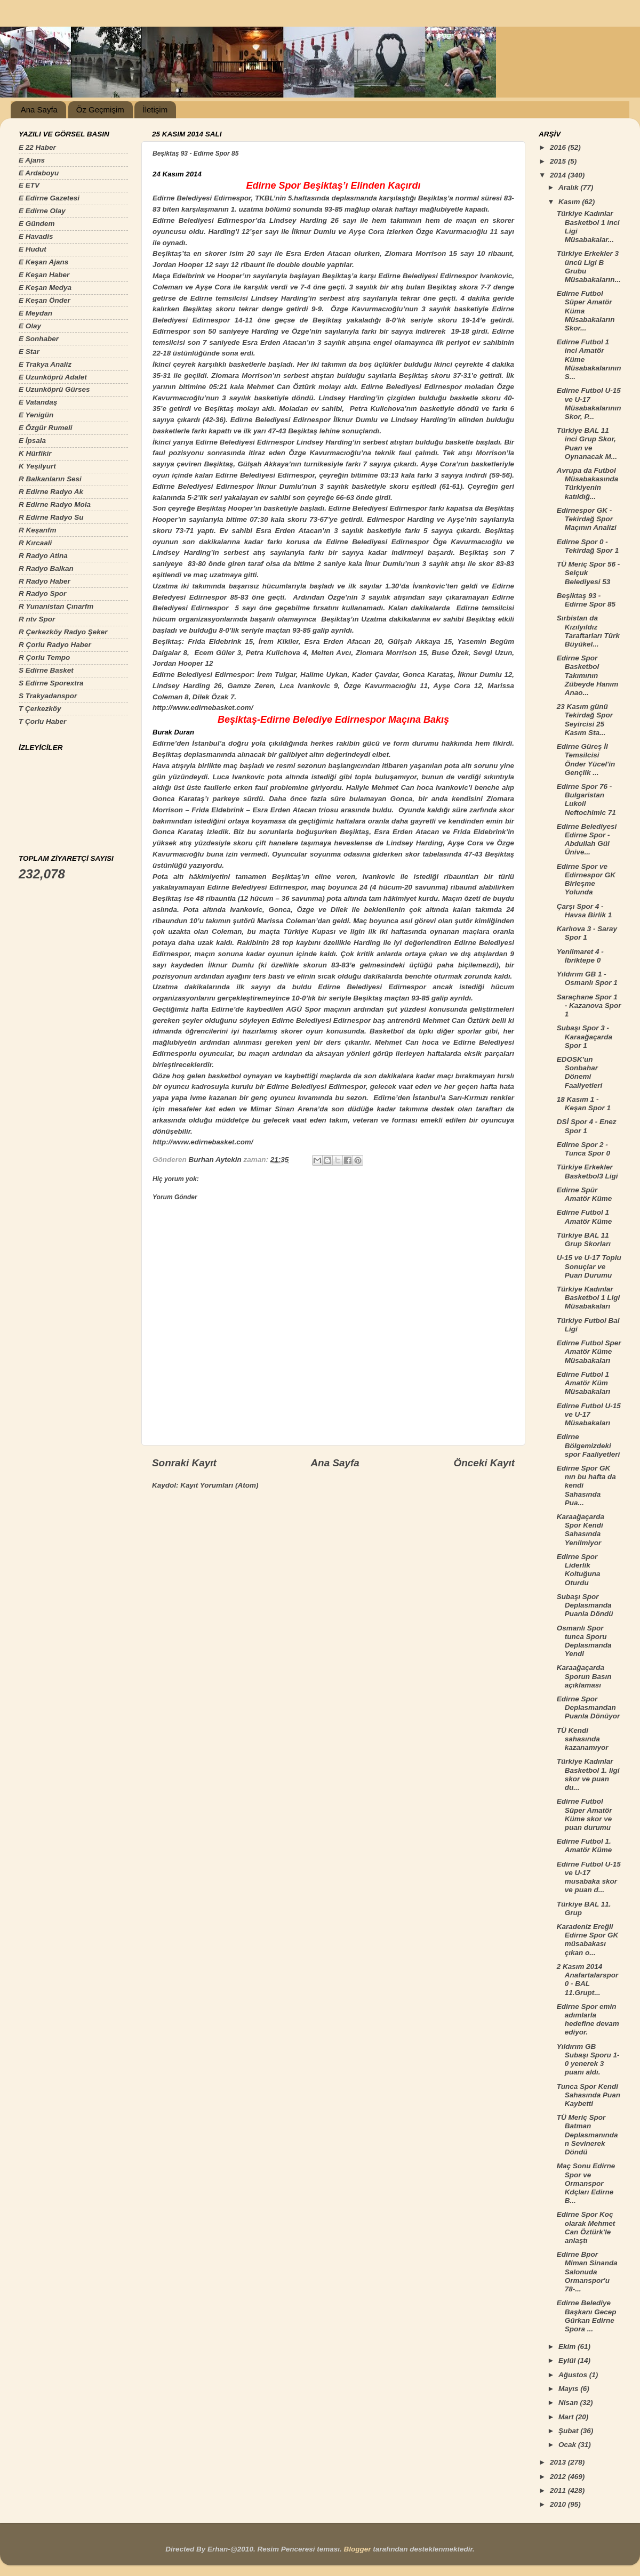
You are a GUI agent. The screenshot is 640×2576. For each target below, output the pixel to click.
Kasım (570, 202)
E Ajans (32, 160)
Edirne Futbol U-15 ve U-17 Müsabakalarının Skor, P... (589, 403)
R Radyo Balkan (46, 568)
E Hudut (32, 249)
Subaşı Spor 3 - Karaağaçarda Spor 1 (584, 1036)
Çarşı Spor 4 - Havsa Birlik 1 (584, 910)
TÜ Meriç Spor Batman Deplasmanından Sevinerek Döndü (587, 2134)
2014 (559, 175)
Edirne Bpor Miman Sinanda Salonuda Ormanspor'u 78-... (587, 2271)
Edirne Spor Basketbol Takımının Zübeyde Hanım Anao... (588, 675)
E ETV (29, 185)
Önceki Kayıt (484, 1462)
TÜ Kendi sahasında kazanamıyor (583, 1738)
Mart (566, 2417)
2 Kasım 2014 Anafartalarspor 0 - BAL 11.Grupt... (588, 1980)
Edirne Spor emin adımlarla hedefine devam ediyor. (588, 2019)
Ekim (568, 2347)
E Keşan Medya (45, 288)
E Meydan (35, 313)
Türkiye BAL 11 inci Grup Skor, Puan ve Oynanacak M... (587, 443)
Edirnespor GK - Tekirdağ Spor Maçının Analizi (587, 518)
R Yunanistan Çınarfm (56, 606)
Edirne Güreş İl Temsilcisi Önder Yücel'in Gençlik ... (586, 759)
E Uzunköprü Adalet (53, 377)
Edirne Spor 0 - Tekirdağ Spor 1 (588, 546)
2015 (559, 161)
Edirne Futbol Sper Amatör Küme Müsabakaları (589, 1351)
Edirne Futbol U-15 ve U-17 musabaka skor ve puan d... (589, 1877)
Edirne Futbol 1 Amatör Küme (584, 1216)
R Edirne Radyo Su (51, 517)
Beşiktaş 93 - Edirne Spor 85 (586, 600)
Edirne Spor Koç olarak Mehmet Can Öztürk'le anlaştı (586, 2227)
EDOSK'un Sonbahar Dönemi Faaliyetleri (580, 1072)
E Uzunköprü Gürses (54, 389)
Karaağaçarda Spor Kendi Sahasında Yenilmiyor (580, 1530)
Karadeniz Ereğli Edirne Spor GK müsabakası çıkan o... (588, 1940)
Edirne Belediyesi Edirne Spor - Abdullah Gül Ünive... (587, 839)
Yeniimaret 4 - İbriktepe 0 (580, 956)
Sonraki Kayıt (184, 1462)
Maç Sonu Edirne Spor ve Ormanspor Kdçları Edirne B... (586, 2183)
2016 (559, 147)
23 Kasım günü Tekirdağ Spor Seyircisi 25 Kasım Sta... (585, 719)
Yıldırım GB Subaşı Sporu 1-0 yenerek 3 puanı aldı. (588, 2059)
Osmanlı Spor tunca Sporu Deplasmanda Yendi (584, 1641)
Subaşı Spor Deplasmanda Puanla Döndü (585, 1605)
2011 (559, 2490)
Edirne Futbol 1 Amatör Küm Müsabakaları (584, 1382)
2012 (559, 2477)
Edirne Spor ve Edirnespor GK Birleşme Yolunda (586, 879)
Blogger (357, 2549)
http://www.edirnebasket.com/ (203, 708)
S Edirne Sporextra (51, 683)
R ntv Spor (37, 619)
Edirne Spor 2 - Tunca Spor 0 (583, 1149)
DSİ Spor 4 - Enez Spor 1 (587, 1126)
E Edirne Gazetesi (49, 198)
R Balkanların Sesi (50, 479)
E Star (29, 352)
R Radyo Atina (43, 556)
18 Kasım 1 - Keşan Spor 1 (584, 1103)
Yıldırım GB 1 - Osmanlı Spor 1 (587, 978)
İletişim (154, 109)
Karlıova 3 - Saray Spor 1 (587, 933)
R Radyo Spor (42, 593)
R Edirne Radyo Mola (55, 504)
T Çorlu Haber (42, 721)
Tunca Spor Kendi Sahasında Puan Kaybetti (588, 2094)
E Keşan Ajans (43, 262)
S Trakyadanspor (48, 696)
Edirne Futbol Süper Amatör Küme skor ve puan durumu (584, 1814)
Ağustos (573, 2375)
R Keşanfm (38, 530)
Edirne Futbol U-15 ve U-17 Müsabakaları (589, 1414)
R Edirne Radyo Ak (51, 492)
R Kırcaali (35, 543)
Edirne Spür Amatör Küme (584, 1194)
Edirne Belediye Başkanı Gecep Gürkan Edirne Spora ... (587, 2316)
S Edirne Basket (46, 670)
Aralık (569, 187)
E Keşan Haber (44, 275)
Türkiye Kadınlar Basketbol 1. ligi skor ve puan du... (588, 1774)
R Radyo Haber (44, 581)
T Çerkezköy (40, 709)
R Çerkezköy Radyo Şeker (63, 632)
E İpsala (32, 441)
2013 (559, 2462)
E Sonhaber (39, 339)
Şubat (569, 2431)
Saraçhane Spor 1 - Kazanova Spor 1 (589, 1005)
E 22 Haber (37, 147)
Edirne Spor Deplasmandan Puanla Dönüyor (588, 1707)
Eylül (568, 2360)
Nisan (569, 2403)
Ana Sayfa (39, 109)
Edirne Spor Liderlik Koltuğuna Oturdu (579, 1570)
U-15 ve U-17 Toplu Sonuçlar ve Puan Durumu (589, 1266)
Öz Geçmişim (100, 109)
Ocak (568, 2445)
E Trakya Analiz (45, 364)
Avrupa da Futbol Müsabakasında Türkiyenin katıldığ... (588, 483)
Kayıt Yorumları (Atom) (219, 1485)
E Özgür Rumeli (46, 428)
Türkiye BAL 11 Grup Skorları (584, 1239)
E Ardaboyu (39, 173)
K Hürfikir (35, 453)
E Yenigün (36, 415)
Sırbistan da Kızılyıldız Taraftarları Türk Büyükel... (588, 631)
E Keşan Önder (44, 300)
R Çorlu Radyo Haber (55, 645)
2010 (559, 2504)
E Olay (30, 326)
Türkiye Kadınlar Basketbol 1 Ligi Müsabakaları (588, 1297)
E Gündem (37, 224)
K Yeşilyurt (37, 466)
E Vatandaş (38, 402)
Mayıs (569, 2389)
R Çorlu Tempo (44, 657)
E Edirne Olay (42, 211)
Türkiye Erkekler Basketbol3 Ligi (587, 1171)
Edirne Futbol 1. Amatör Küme (584, 1845)
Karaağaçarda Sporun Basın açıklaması (584, 1676)
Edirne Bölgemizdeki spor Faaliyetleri (588, 1445)
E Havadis (36, 236)
